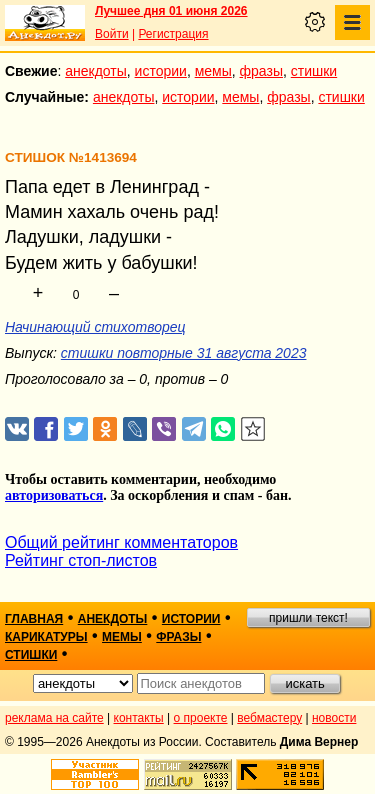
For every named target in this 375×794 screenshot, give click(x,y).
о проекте (201, 718)
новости (334, 718)
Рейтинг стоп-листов (81, 560)
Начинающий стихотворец (95, 327)
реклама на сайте (54, 718)
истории (161, 71)
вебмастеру (269, 718)
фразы (261, 71)
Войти (112, 34)
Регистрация (173, 34)
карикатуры (46, 637)
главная (34, 619)
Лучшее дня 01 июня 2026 (171, 11)
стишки (314, 71)
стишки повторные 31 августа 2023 (184, 353)
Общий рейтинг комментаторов (121, 542)
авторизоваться (54, 495)
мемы (213, 71)
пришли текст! (308, 618)
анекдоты (96, 71)
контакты (139, 718)
